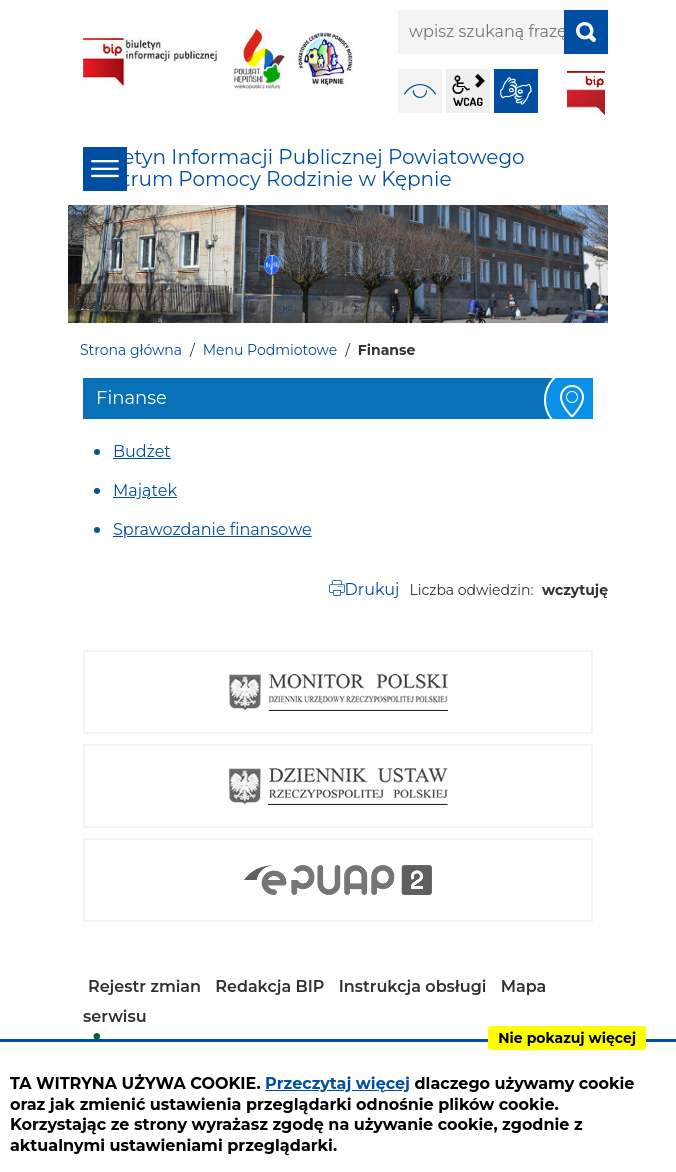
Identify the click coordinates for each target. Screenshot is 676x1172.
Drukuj (372, 589)
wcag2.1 (468, 91)
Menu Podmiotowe (270, 350)
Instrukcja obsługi (413, 986)
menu (105, 169)
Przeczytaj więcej (337, 1083)
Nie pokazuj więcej (567, 1038)
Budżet (142, 451)
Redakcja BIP (269, 986)
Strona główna (131, 350)
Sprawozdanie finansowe (212, 529)
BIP (586, 93)
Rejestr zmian (144, 986)
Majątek (145, 490)
